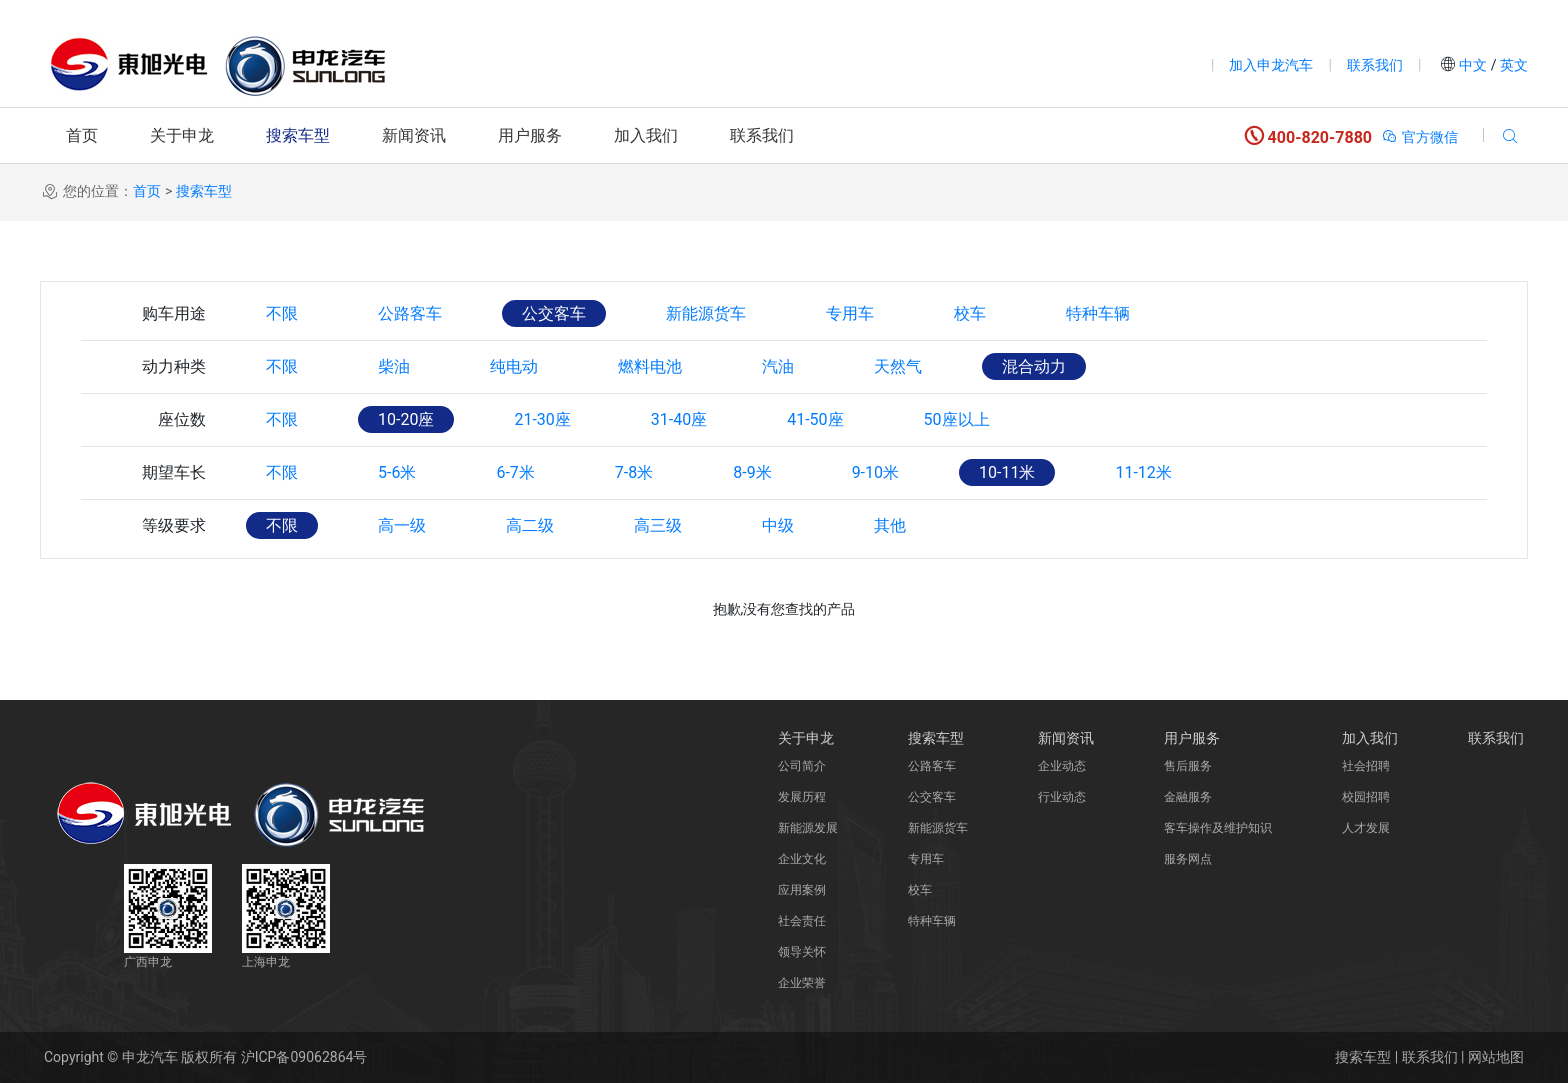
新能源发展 (808, 828)
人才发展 (1366, 828)
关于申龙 (182, 135)
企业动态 (1062, 766)
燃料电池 (650, 366)
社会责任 (802, 921)
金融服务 (1188, 797)
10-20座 (406, 419)
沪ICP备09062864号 (304, 1057)
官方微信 (1419, 137)
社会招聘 (1366, 766)
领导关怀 (802, 952)
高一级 (402, 525)
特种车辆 (1098, 313)
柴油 (394, 366)
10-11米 (1007, 472)
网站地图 (1496, 1057)
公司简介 (802, 766)
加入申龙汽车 (1271, 65)
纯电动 (514, 366)
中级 (778, 525)
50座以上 (957, 419)
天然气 (898, 366)
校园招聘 (1366, 797)
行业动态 (1062, 797)
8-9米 (752, 472)
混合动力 (1034, 366)
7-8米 (634, 472)
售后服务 (1188, 766)
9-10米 (875, 472)
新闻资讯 (414, 135)
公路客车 (410, 313)
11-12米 (1143, 472)
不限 (282, 313)
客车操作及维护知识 (1218, 828)
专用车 (850, 313)
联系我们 (1375, 65)
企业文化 (802, 859)
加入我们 (646, 135)
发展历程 (802, 797)
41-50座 (815, 419)
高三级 (658, 525)
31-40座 (679, 419)
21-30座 (542, 419)
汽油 (778, 366)
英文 (1512, 65)
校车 (970, 313)
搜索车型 (298, 135)
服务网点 (1188, 859)
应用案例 (802, 890)
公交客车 (554, 313)
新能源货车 (706, 313)
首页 (82, 135)
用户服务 (530, 135)
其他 (890, 525)
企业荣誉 (802, 983)
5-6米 (397, 472)
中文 (1473, 65)
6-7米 (515, 472)
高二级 (530, 525)
